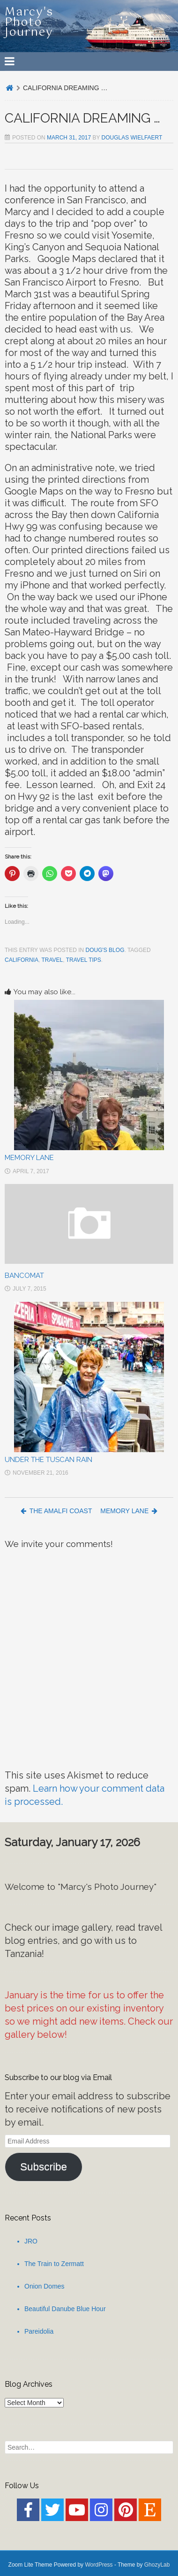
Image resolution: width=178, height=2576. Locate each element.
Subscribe (43, 2167)
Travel (52, 960)
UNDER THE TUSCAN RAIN (48, 1459)
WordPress (98, 2564)
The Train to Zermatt (54, 2263)
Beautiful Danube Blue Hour (65, 2309)
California (21, 960)
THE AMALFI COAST (56, 1511)
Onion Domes (44, 2286)
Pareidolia (38, 2331)
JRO (30, 2241)
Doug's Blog (104, 950)
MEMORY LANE (29, 1157)
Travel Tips (83, 960)
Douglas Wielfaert (132, 137)
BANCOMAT (24, 1275)
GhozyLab (157, 2564)
